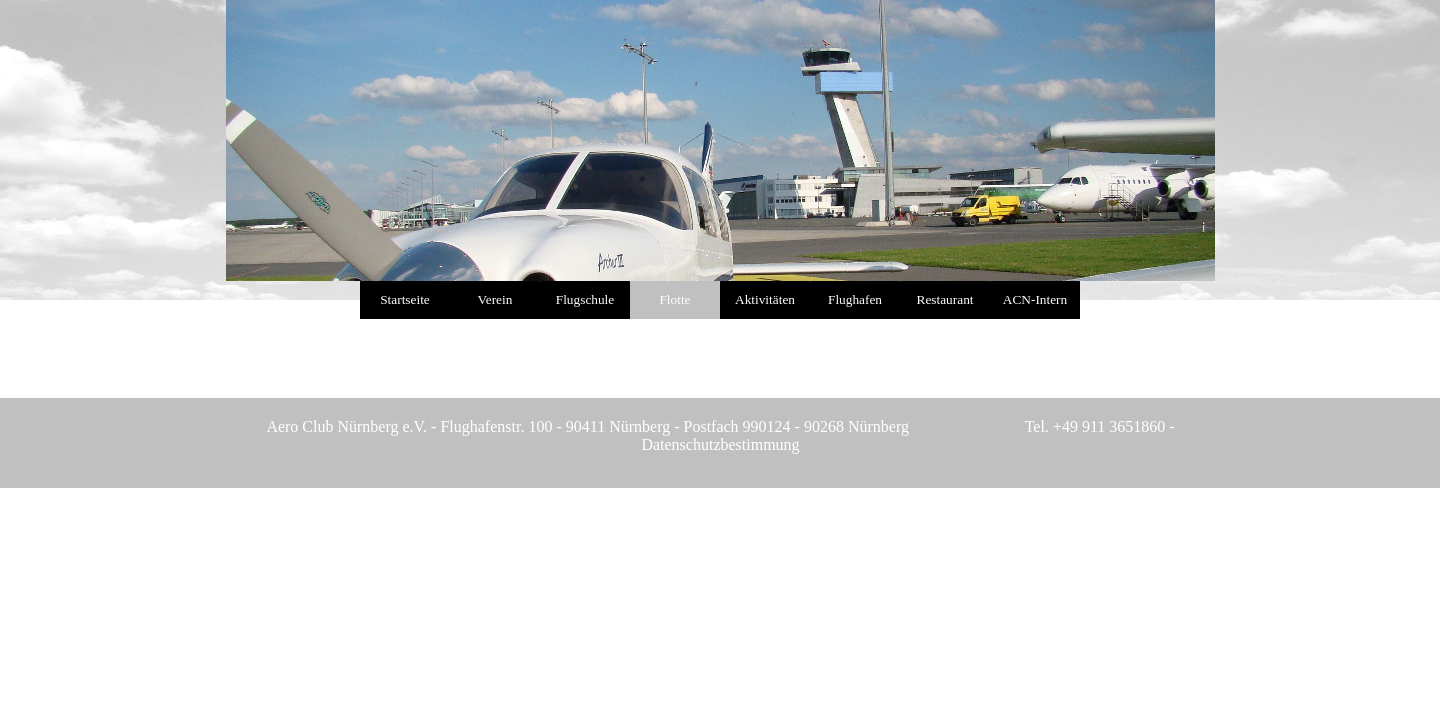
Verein (495, 299)
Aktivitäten (765, 299)
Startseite (405, 299)
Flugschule (585, 299)
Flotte (674, 299)
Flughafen (855, 299)
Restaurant (945, 299)
